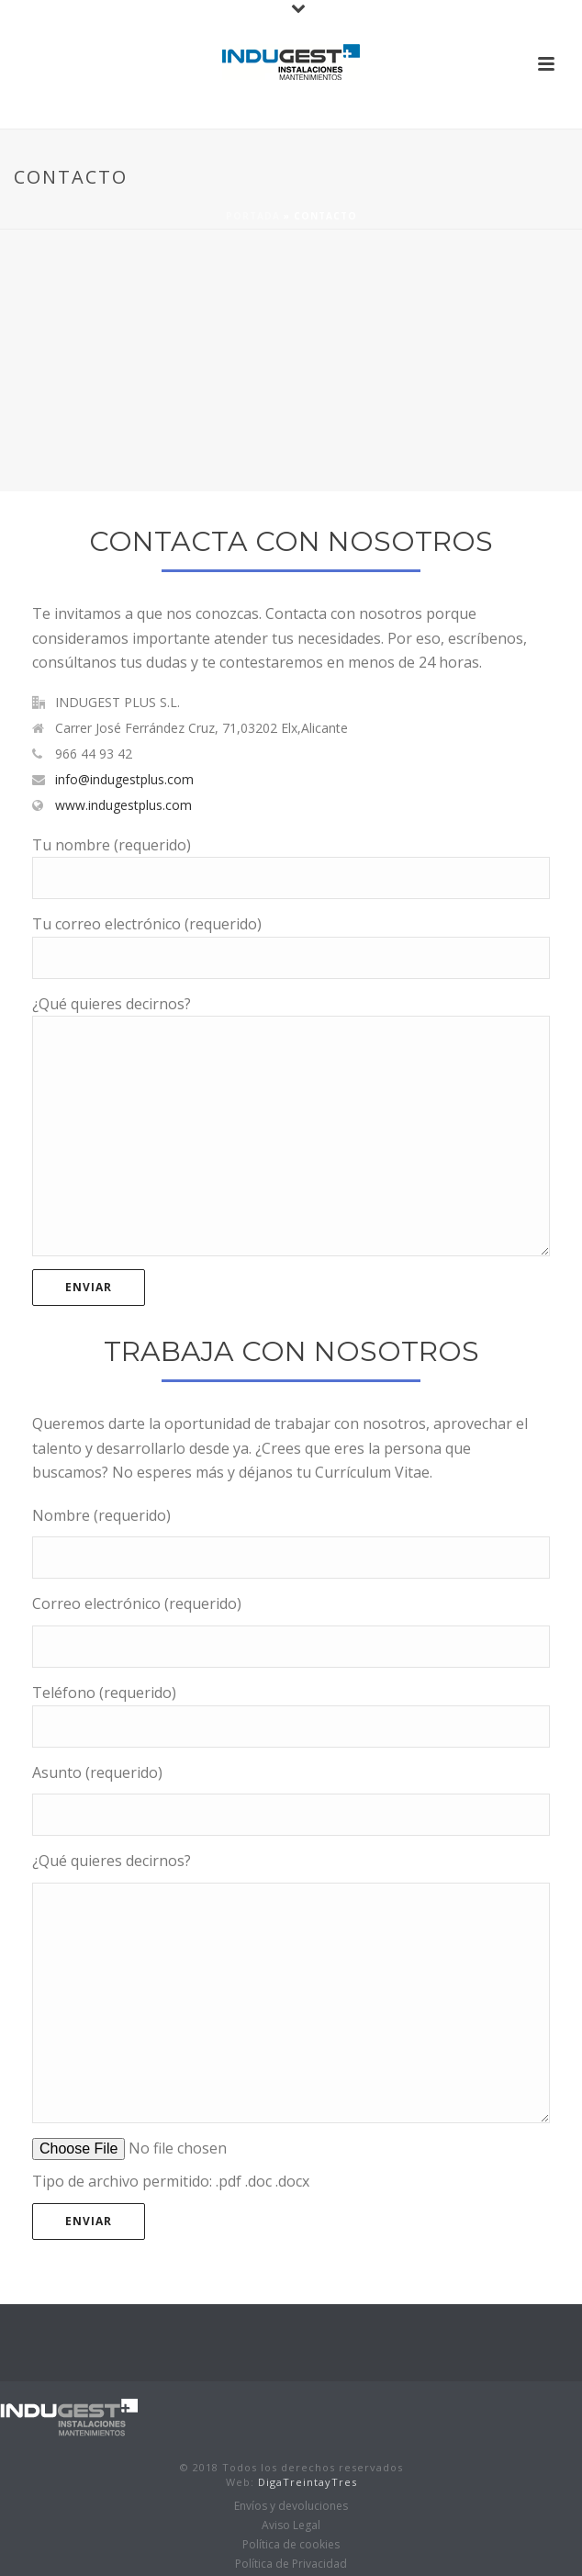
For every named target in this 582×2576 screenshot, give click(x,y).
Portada (253, 215)
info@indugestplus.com (124, 779)
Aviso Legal (291, 2525)
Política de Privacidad (291, 2564)
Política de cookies (291, 2544)
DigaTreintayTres (305, 2482)
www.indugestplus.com (123, 805)
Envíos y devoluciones (291, 2506)
